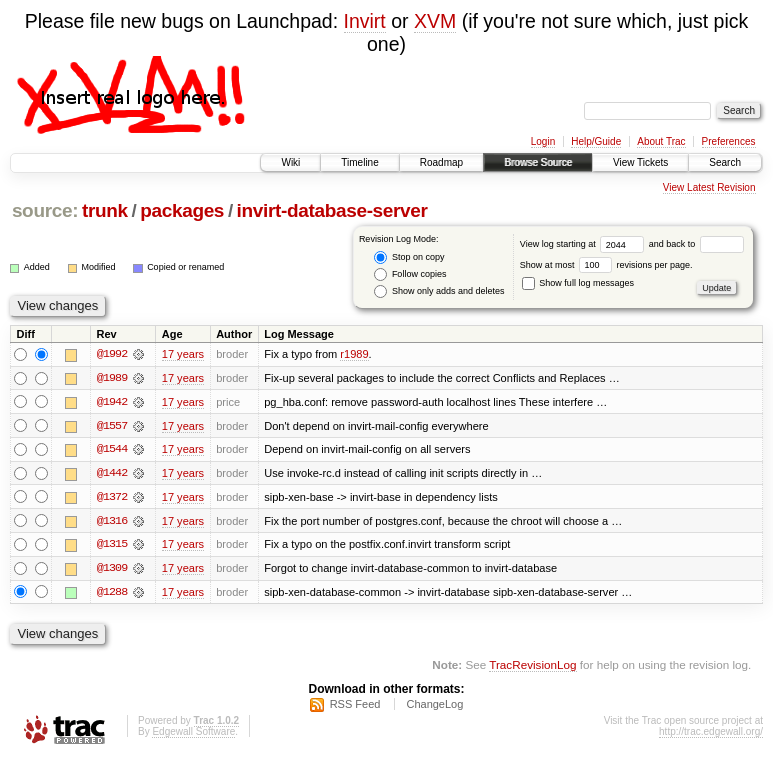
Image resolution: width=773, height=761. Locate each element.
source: (45, 210)
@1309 (112, 570)
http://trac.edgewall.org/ (711, 734)
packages (182, 210)
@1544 (112, 450)
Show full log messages (578, 283)
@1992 (112, 354)
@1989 (112, 378)
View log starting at (584, 244)
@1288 (112, 594)
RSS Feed (355, 707)
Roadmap (441, 162)
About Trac (661, 141)
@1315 (112, 546)
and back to (696, 244)
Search (725, 162)
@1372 (112, 498)
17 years (183, 354)
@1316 (112, 522)
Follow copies (410, 274)
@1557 (112, 426)
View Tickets (640, 162)
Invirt (365, 21)
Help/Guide (596, 141)
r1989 (354, 354)
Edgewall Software (193, 734)
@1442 (112, 474)
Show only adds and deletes (439, 291)
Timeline (359, 162)
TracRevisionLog (532, 666)
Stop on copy (409, 257)
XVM (435, 21)
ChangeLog (434, 707)
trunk (105, 210)
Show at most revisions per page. (606, 265)
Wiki (290, 162)
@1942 (112, 402)
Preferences (729, 141)
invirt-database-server (332, 210)
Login (543, 141)
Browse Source (538, 162)
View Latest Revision (709, 187)
